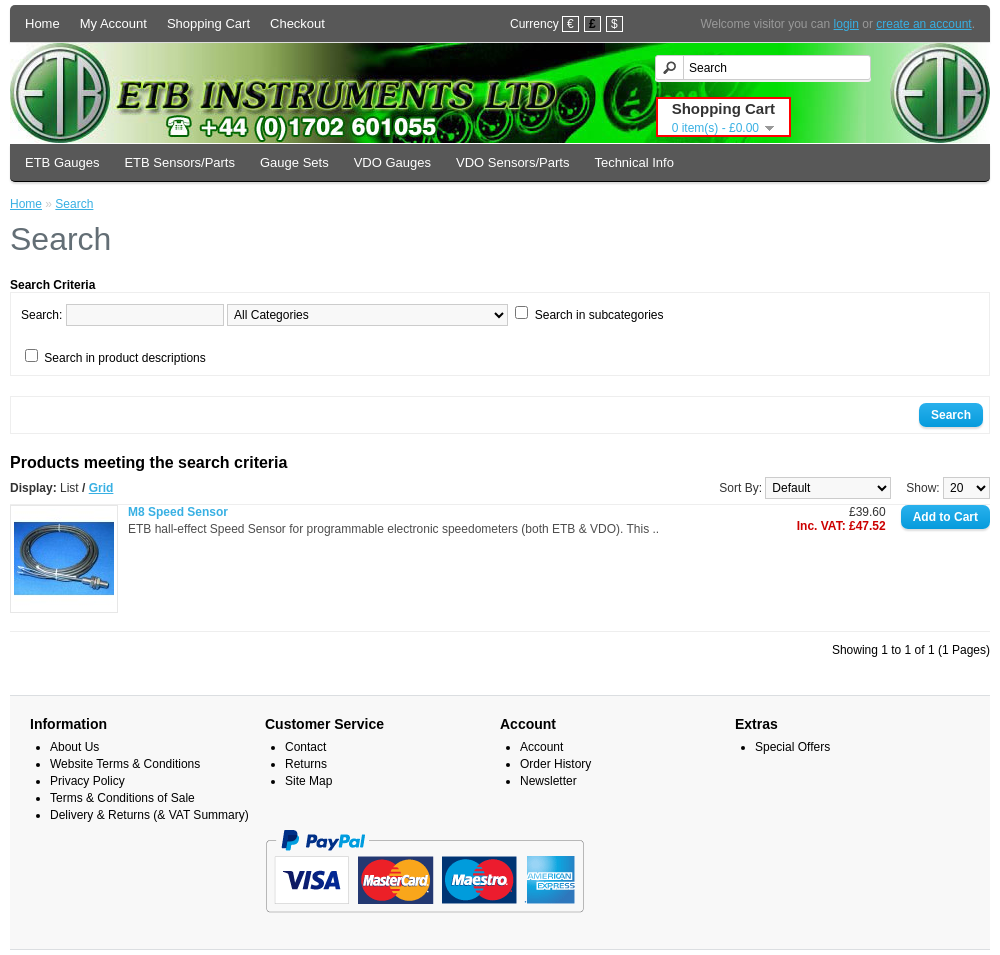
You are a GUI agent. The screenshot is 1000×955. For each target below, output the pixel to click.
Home (42, 23)
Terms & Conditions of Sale (122, 798)
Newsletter (548, 781)
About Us (74, 747)
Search (74, 204)
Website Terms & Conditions (125, 764)
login (846, 24)
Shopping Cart (208, 23)
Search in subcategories (599, 315)
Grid (101, 488)
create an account (923, 24)
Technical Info (634, 162)
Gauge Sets (294, 162)
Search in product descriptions (124, 358)
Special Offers (792, 747)
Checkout (297, 23)
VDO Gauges (392, 162)
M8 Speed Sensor (178, 512)
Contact (305, 747)
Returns (306, 764)
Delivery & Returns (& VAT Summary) (149, 815)
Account (541, 747)
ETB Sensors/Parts (179, 162)
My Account (113, 23)
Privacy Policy (87, 781)
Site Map (308, 781)
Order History (555, 764)
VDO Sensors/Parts (512, 162)
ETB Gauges (62, 162)
